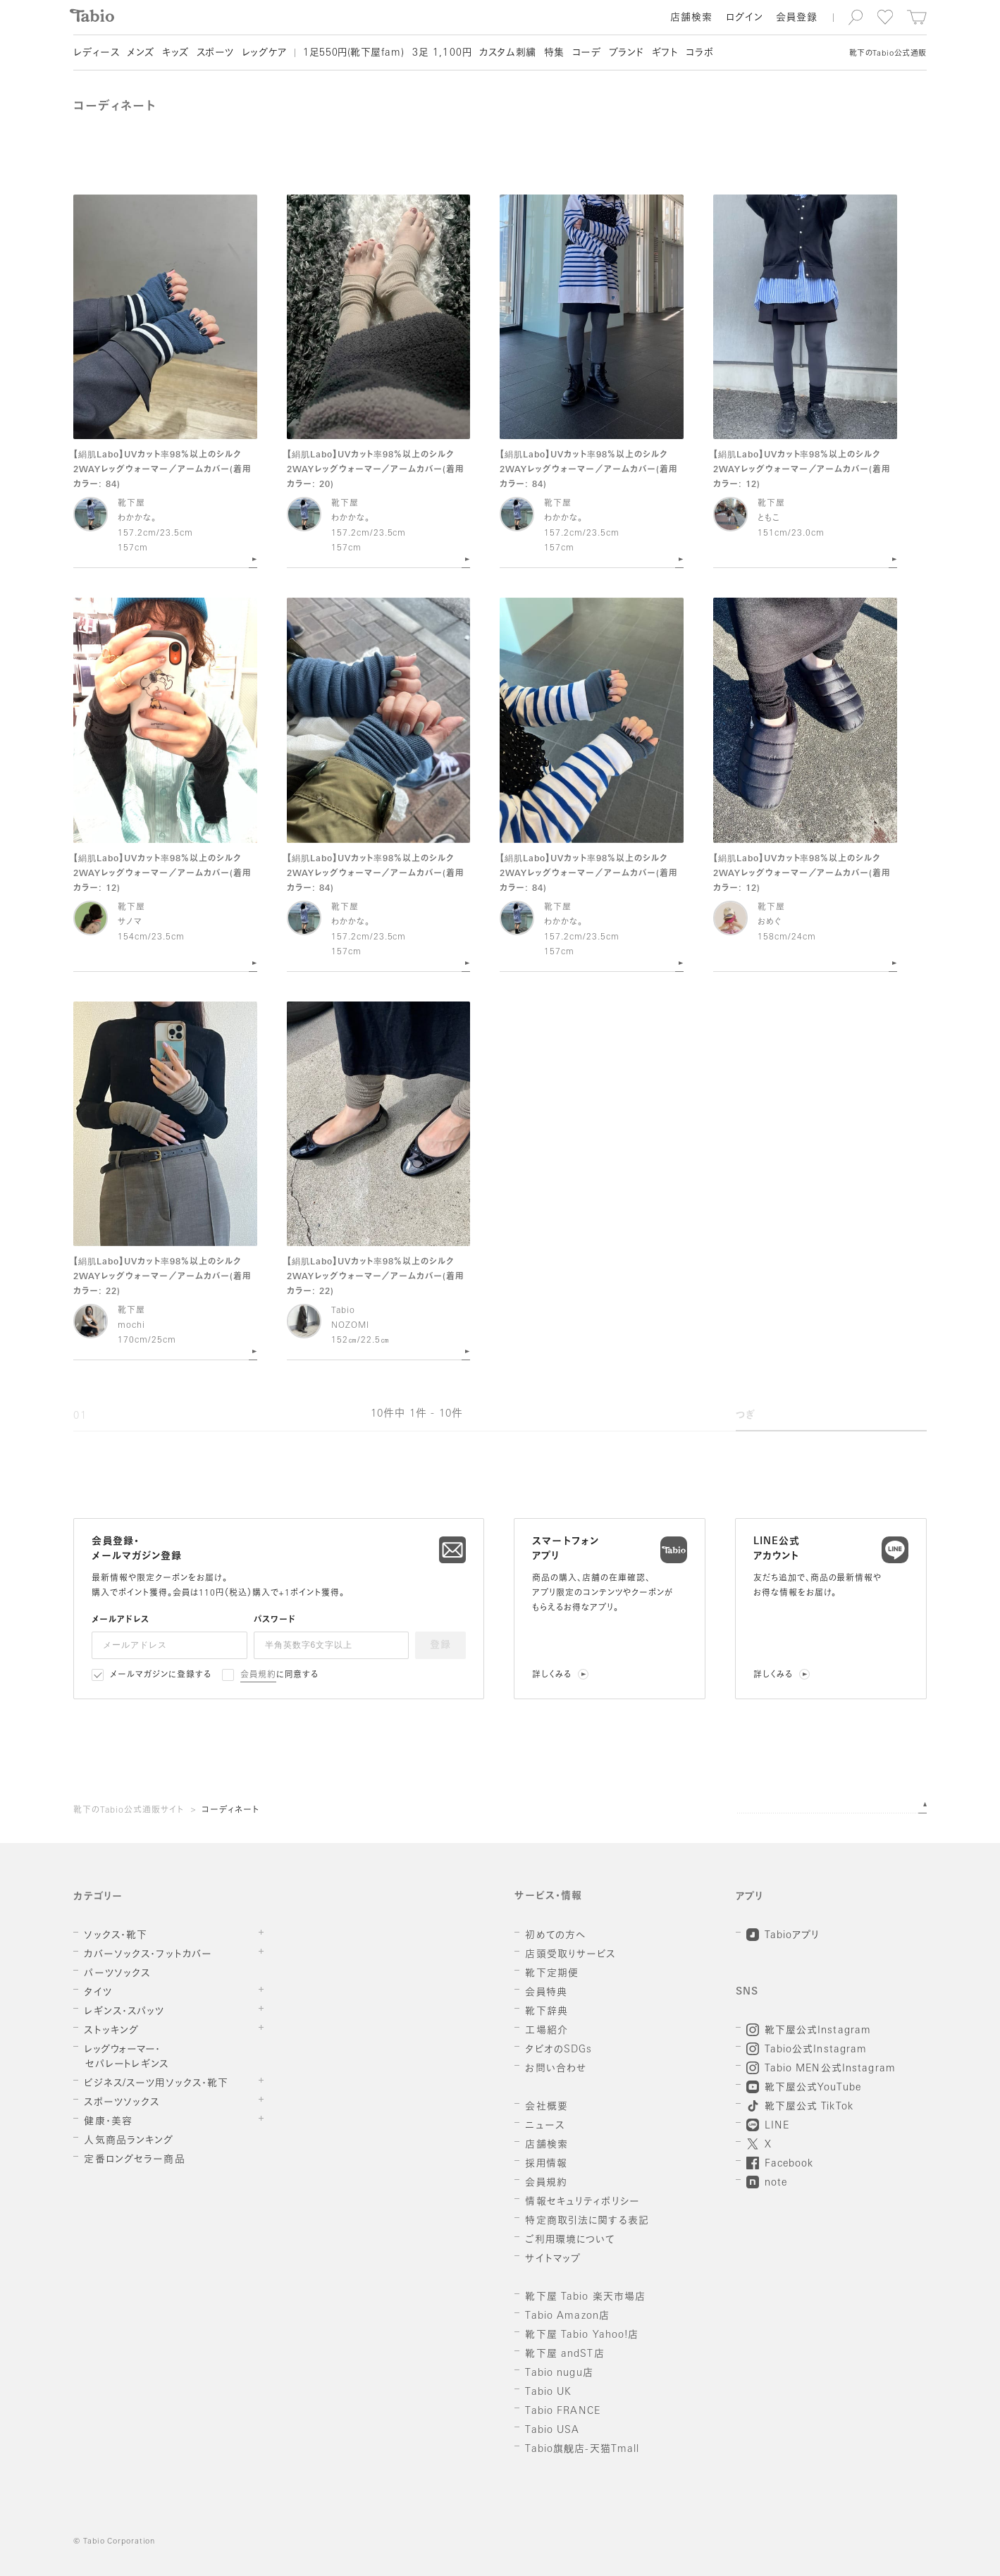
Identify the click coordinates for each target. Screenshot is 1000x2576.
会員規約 (258, 1675)
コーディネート (230, 1810)
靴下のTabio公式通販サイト (128, 1810)
